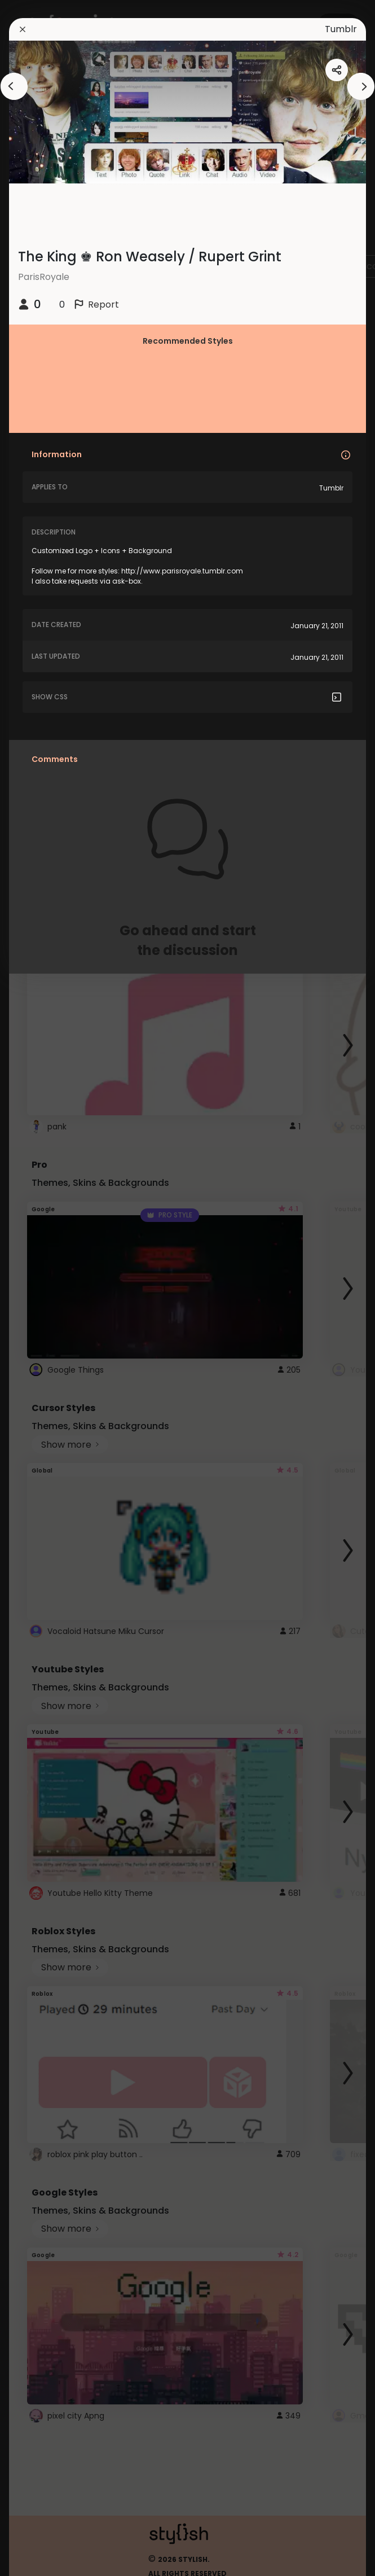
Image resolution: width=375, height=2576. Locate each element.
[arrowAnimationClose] (14, 86)
